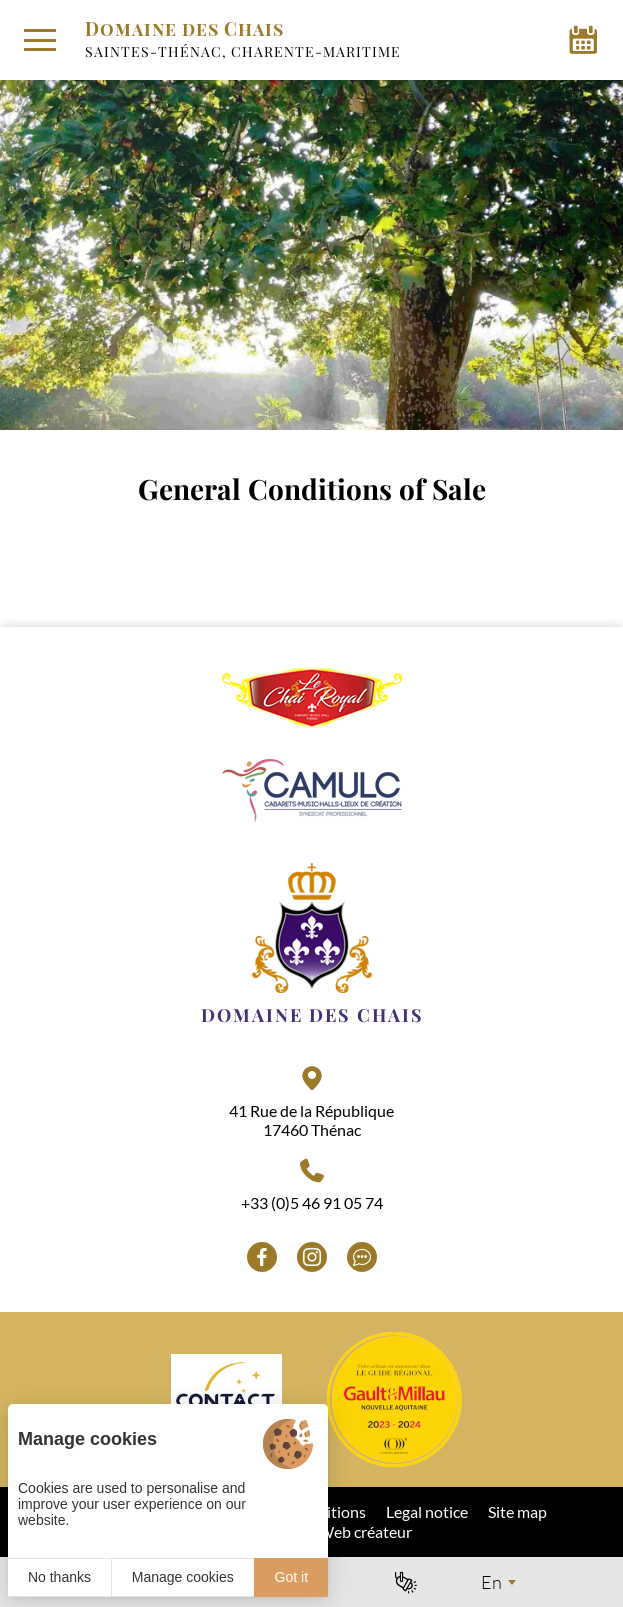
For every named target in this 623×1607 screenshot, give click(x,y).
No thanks (59, 1577)
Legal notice (427, 1511)
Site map (517, 1511)
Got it (291, 1577)
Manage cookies (183, 1577)
